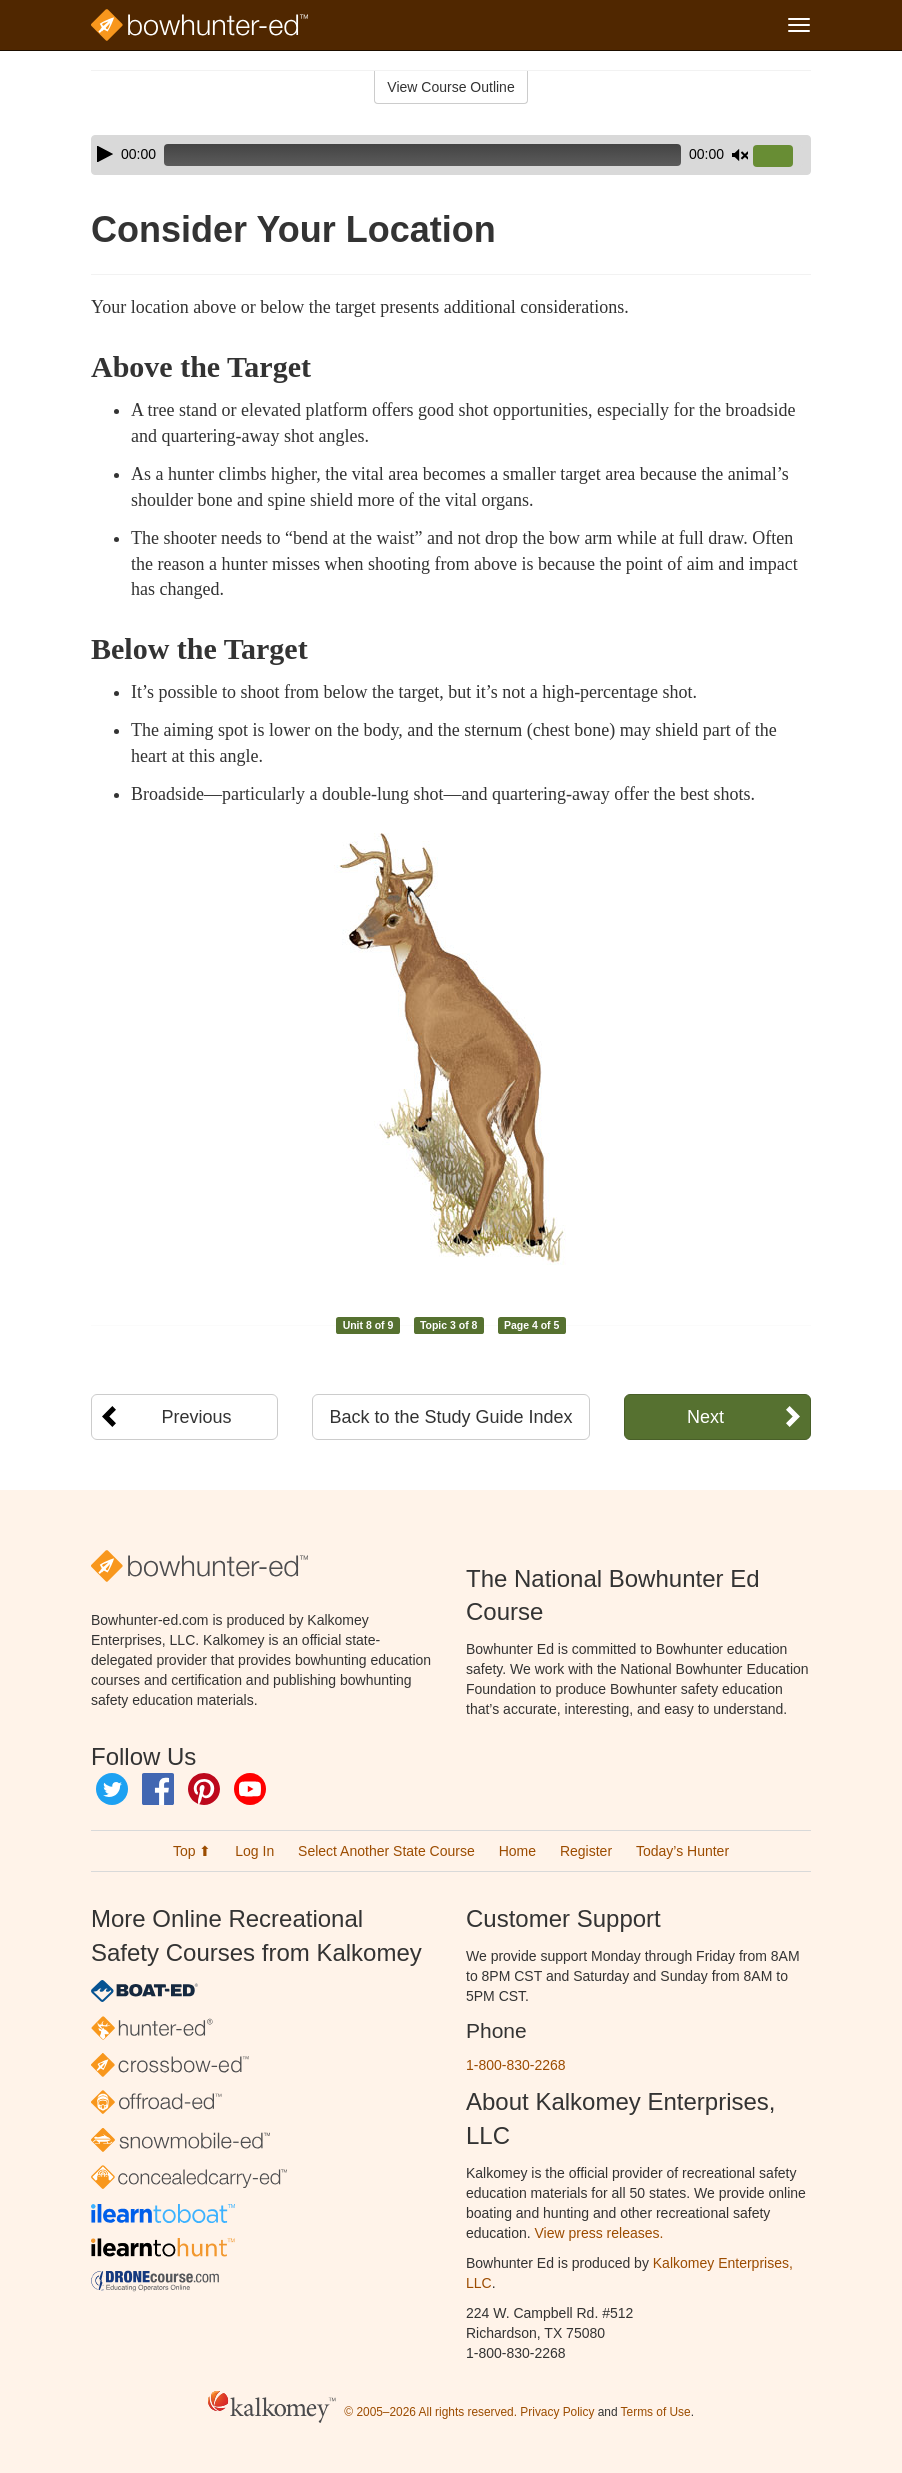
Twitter (112, 1789)
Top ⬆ (192, 1851)
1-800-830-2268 (516, 2065)
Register (586, 1851)
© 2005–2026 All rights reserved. (430, 2412)
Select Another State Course (386, 1851)
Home (517, 1851)
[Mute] (740, 155)
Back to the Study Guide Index (450, 1417)
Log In (254, 1851)
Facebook (158, 1789)
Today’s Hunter (682, 1851)
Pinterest (204, 1789)
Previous (197, 1417)
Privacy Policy (557, 2412)
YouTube (250, 1789)
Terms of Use (656, 2412)
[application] (451, 155)
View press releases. (599, 2233)
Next (705, 1417)
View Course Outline (450, 87)
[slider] (422, 155)
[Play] (105, 154)
